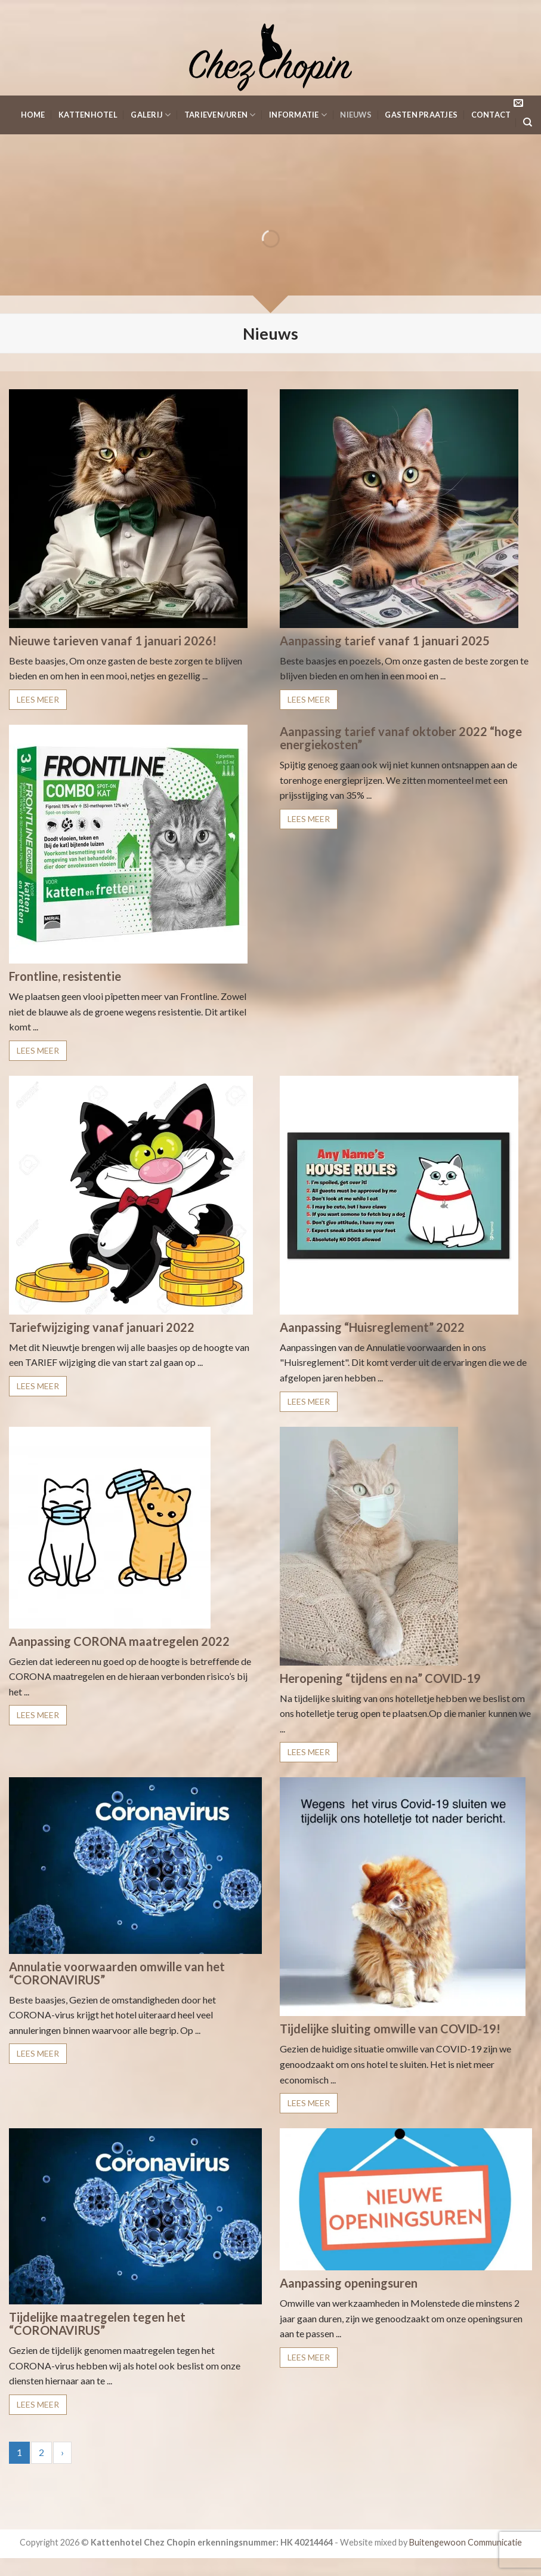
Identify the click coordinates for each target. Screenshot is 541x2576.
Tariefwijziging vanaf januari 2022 (101, 1327)
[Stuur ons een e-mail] (518, 103)
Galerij (151, 115)
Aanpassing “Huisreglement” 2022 (372, 1327)
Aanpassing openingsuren (349, 2283)
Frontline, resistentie (65, 976)
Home (33, 114)
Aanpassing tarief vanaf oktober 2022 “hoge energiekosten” (401, 738)
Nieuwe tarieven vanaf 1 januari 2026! (113, 640)
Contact (491, 114)
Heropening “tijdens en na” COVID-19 (380, 1678)
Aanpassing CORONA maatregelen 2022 (119, 1641)
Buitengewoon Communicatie (465, 2542)
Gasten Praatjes (421, 114)
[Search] (527, 122)
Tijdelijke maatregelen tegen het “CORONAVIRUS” (97, 2323)
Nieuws (356, 114)
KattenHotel (88, 114)
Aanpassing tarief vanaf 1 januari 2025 (385, 640)
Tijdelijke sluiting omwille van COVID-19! (390, 2028)
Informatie (298, 115)
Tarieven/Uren (220, 115)
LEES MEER (38, 699)
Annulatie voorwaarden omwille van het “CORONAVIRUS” (117, 1973)
